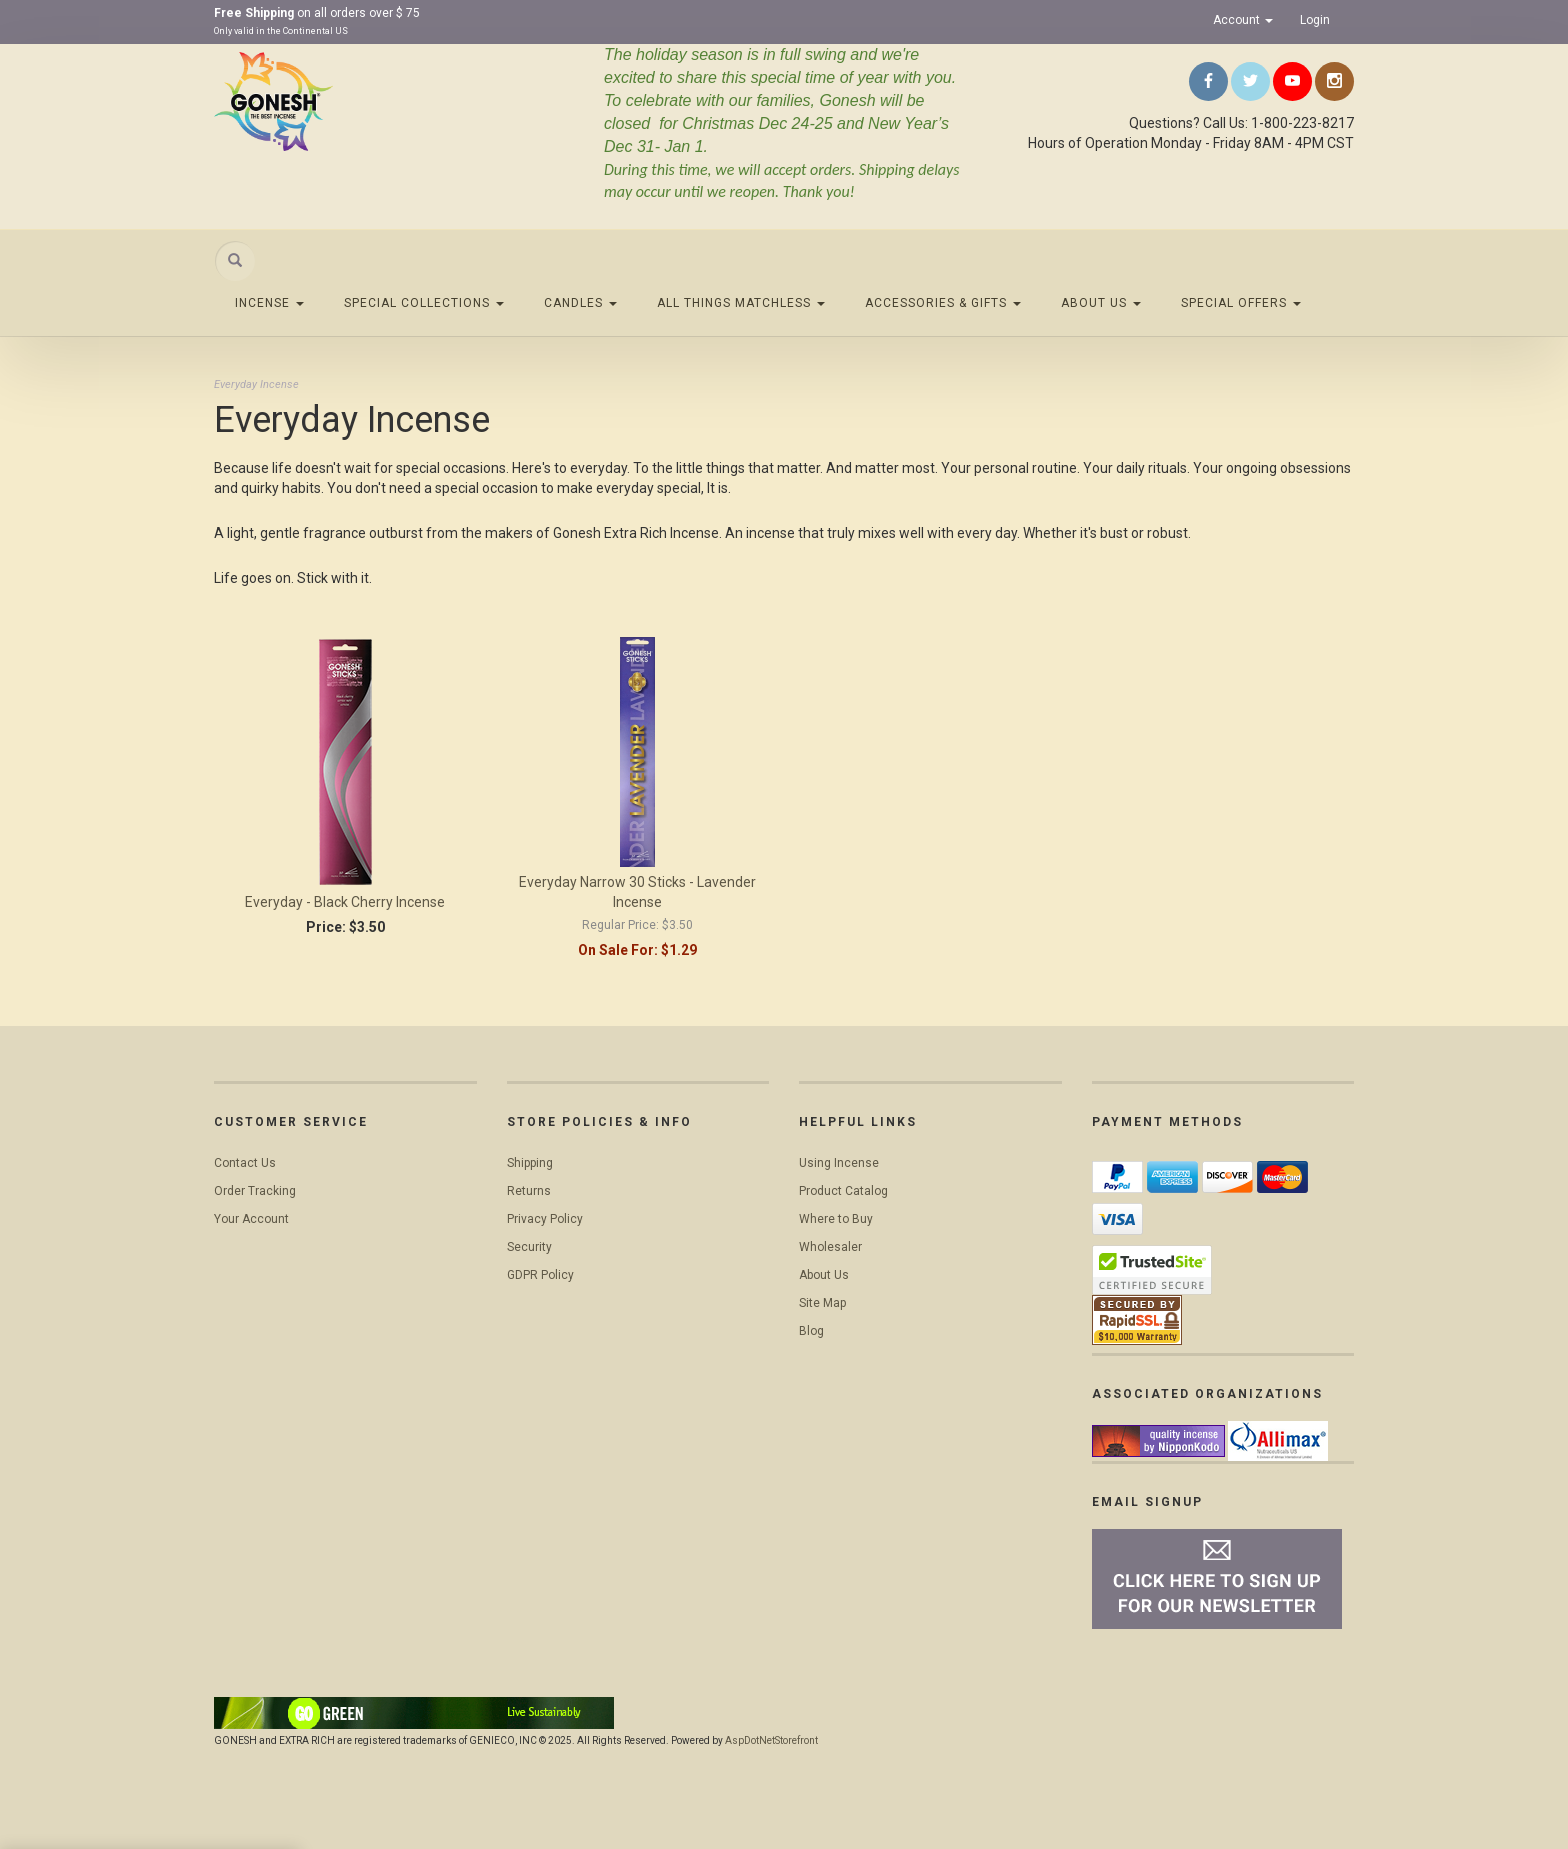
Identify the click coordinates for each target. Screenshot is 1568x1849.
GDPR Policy (540, 1275)
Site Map (822, 1303)
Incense (269, 303)
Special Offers (1241, 303)
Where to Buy (836, 1219)
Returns (529, 1191)
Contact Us (245, 1163)
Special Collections (424, 303)
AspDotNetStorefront (771, 1740)
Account (1243, 20)
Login (1315, 20)
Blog (811, 1331)
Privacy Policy (545, 1219)
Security (529, 1247)
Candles (580, 303)
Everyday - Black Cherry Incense (345, 902)
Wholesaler (830, 1247)
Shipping (530, 1163)
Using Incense (839, 1163)
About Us (1101, 303)
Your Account (251, 1219)
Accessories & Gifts (943, 303)
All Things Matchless (741, 303)
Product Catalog (843, 1191)
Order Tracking (255, 1191)
